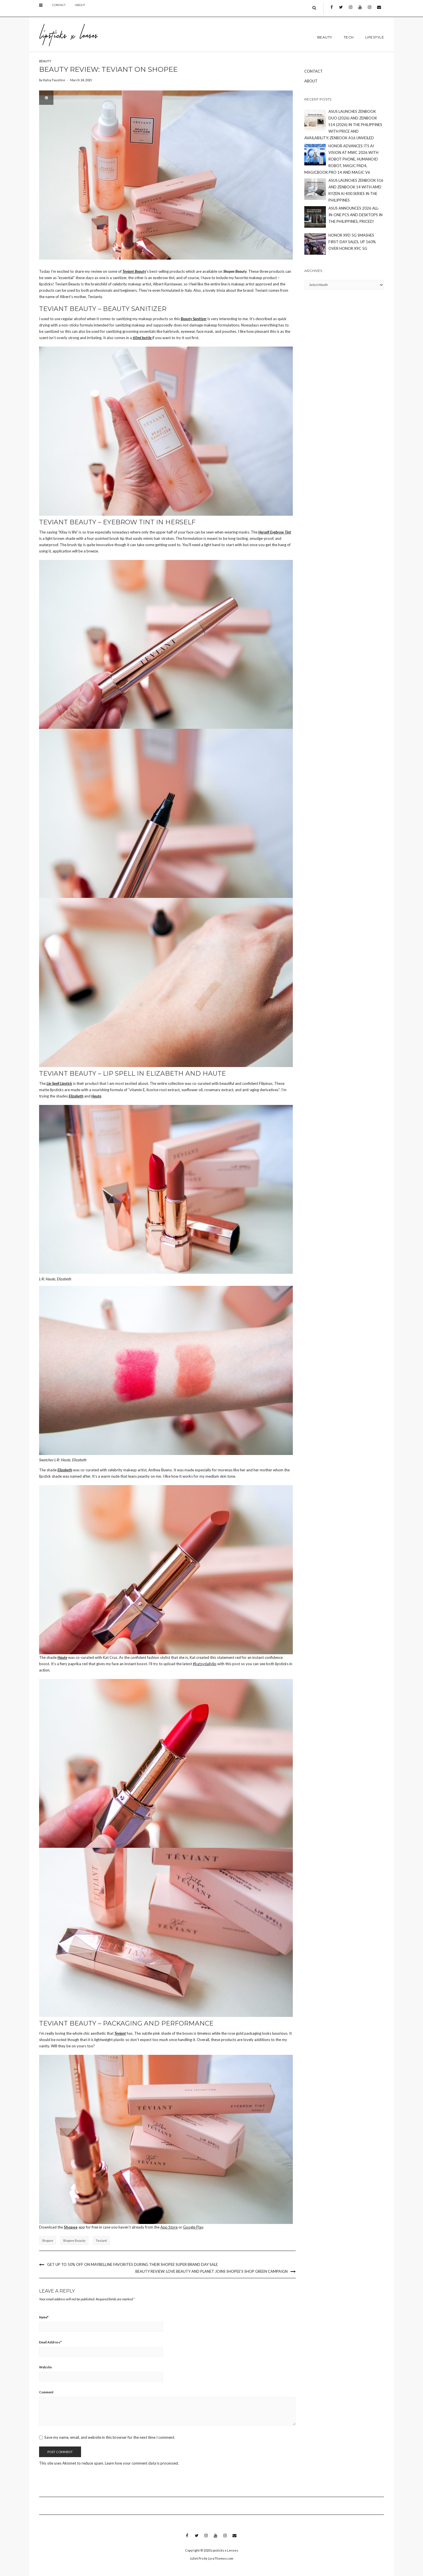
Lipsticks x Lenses (224, 2550)
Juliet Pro (196, 2558)
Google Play (193, 2227)
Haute (96, 1096)
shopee (47, 2240)
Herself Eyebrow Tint (274, 532)
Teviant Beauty (134, 271)
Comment (46, 2392)
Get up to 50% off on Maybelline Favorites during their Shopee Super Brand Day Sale (132, 2264)
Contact (59, 9)
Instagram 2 (369, 11)
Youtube (360, 11)
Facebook (331, 11)
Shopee (71, 2227)
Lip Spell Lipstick (59, 1083)
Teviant (120, 2033)
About (80, 9)
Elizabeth (76, 1096)
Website (45, 2367)
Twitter (341, 11)
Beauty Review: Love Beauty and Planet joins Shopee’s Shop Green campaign (211, 2271)
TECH (349, 37)
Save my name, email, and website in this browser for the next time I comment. (109, 2437)
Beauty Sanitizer (194, 318)
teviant (101, 2240)
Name (44, 2317)
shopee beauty (74, 2240)
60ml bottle (142, 337)
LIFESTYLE (374, 37)
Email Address (50, 2342)
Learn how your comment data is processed (141, 2463)
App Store (169, 2227)
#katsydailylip (204, 1663)
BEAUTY (324, 37)
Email (378, 11)
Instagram (350, 11)
